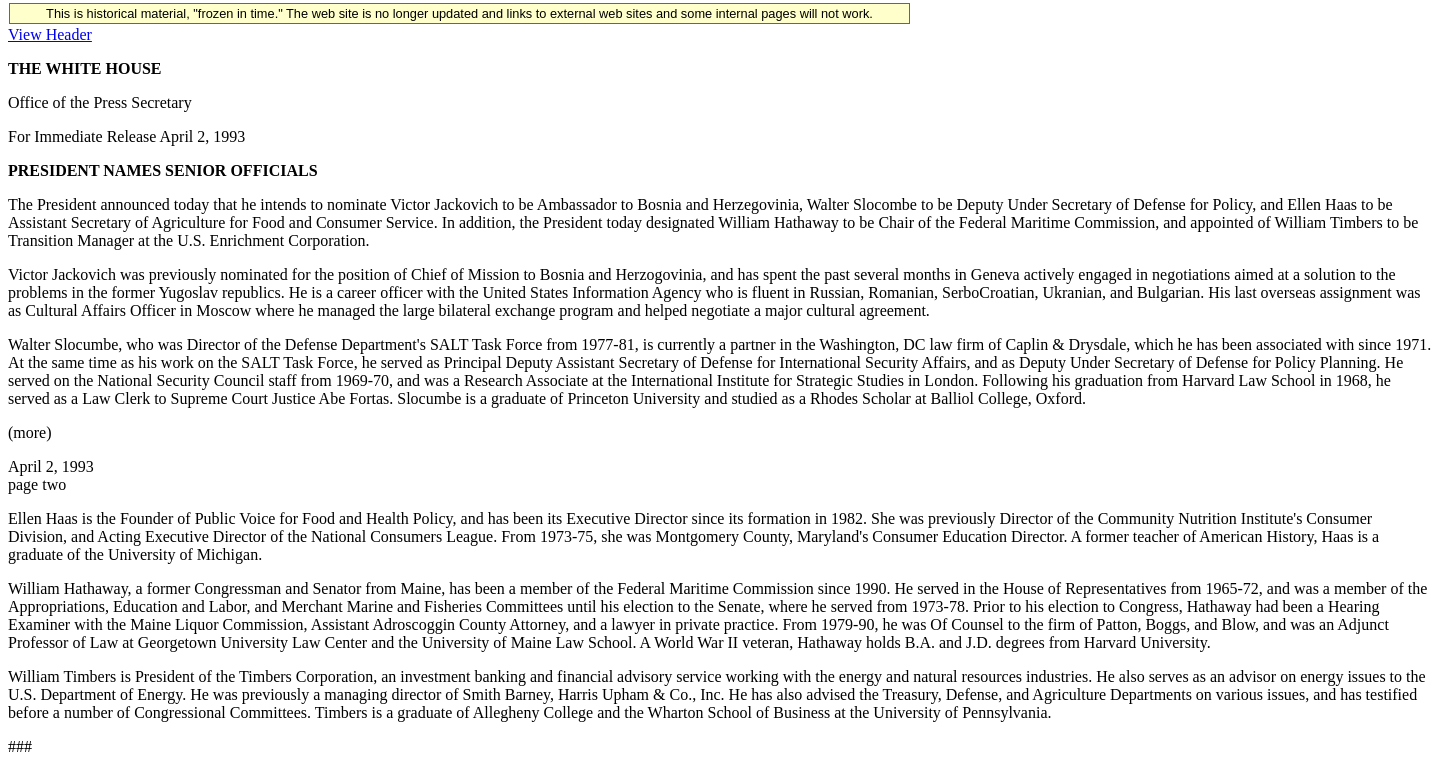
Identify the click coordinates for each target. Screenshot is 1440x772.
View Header (50, 34)
